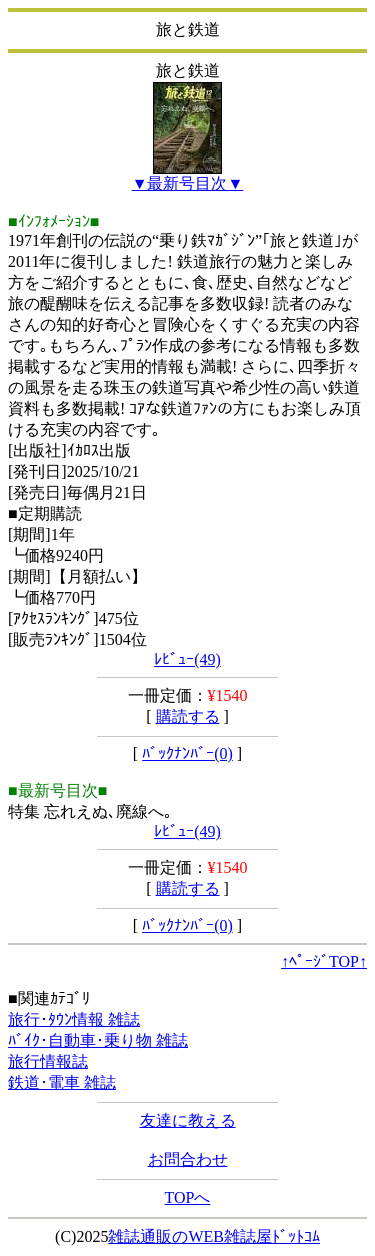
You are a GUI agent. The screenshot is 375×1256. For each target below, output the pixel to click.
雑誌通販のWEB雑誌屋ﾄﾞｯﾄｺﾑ (214, 1236)
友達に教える (188, 1120)
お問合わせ (188, 1159)
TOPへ (188, 1197)
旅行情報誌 (48, 1061)
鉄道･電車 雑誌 (62, 1082)
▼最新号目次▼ (188, 183)
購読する (188, 716)
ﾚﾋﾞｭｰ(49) (187, 659)
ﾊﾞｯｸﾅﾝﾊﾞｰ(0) (187, 753)
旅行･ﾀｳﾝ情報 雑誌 (74, 1019)
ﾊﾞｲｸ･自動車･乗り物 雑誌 (98, 1040)
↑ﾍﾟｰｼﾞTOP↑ (324, 961)
